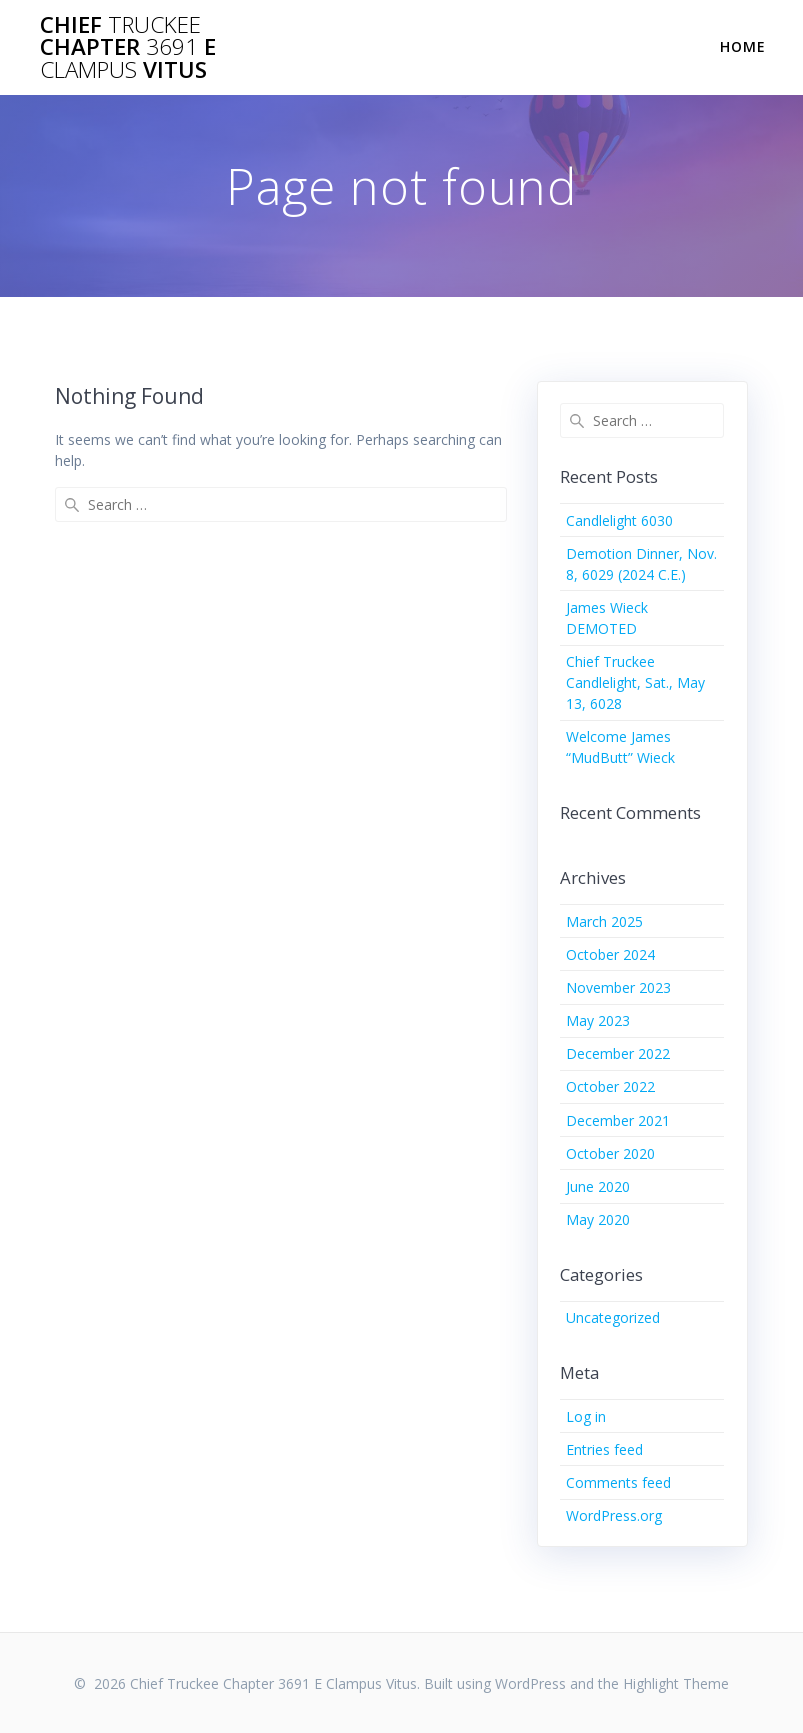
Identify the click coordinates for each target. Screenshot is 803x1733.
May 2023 (598, 1020)
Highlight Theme (676, 1683)
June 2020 (598, 1186)
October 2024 (610, 954)
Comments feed (618, 1482)
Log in (586, 1416)
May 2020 (598, 1219)
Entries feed (604, 1449)
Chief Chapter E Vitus (128, 47)
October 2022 (610, 1086)
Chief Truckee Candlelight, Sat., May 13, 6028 (635, 682)
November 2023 (618, 987)
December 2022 (618, 1053)
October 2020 (610, 1153)
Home (743, 46)
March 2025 (604, 921)
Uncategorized (613, 1317)
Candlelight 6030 (619, 520)
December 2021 (618, 1120)
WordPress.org (614, 1515)
